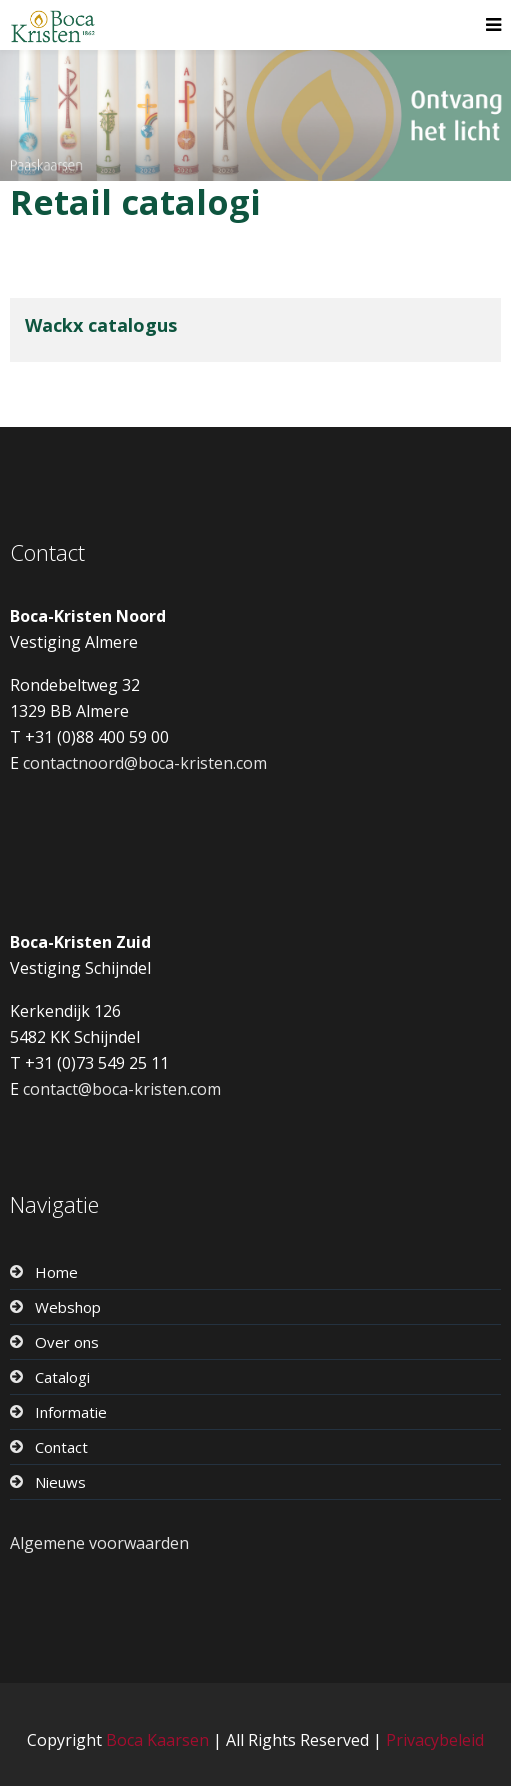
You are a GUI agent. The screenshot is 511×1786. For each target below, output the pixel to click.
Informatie (71, 1412)
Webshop (68, 1307)
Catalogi (62, 1377)
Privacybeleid (435, 1740)
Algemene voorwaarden (99, 1543)
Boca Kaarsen (157, 1740)
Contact (61, 1447)
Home (56, 1272)
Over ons (67, 1342)
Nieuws (60, 1482)
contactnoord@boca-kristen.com (145, 763)
